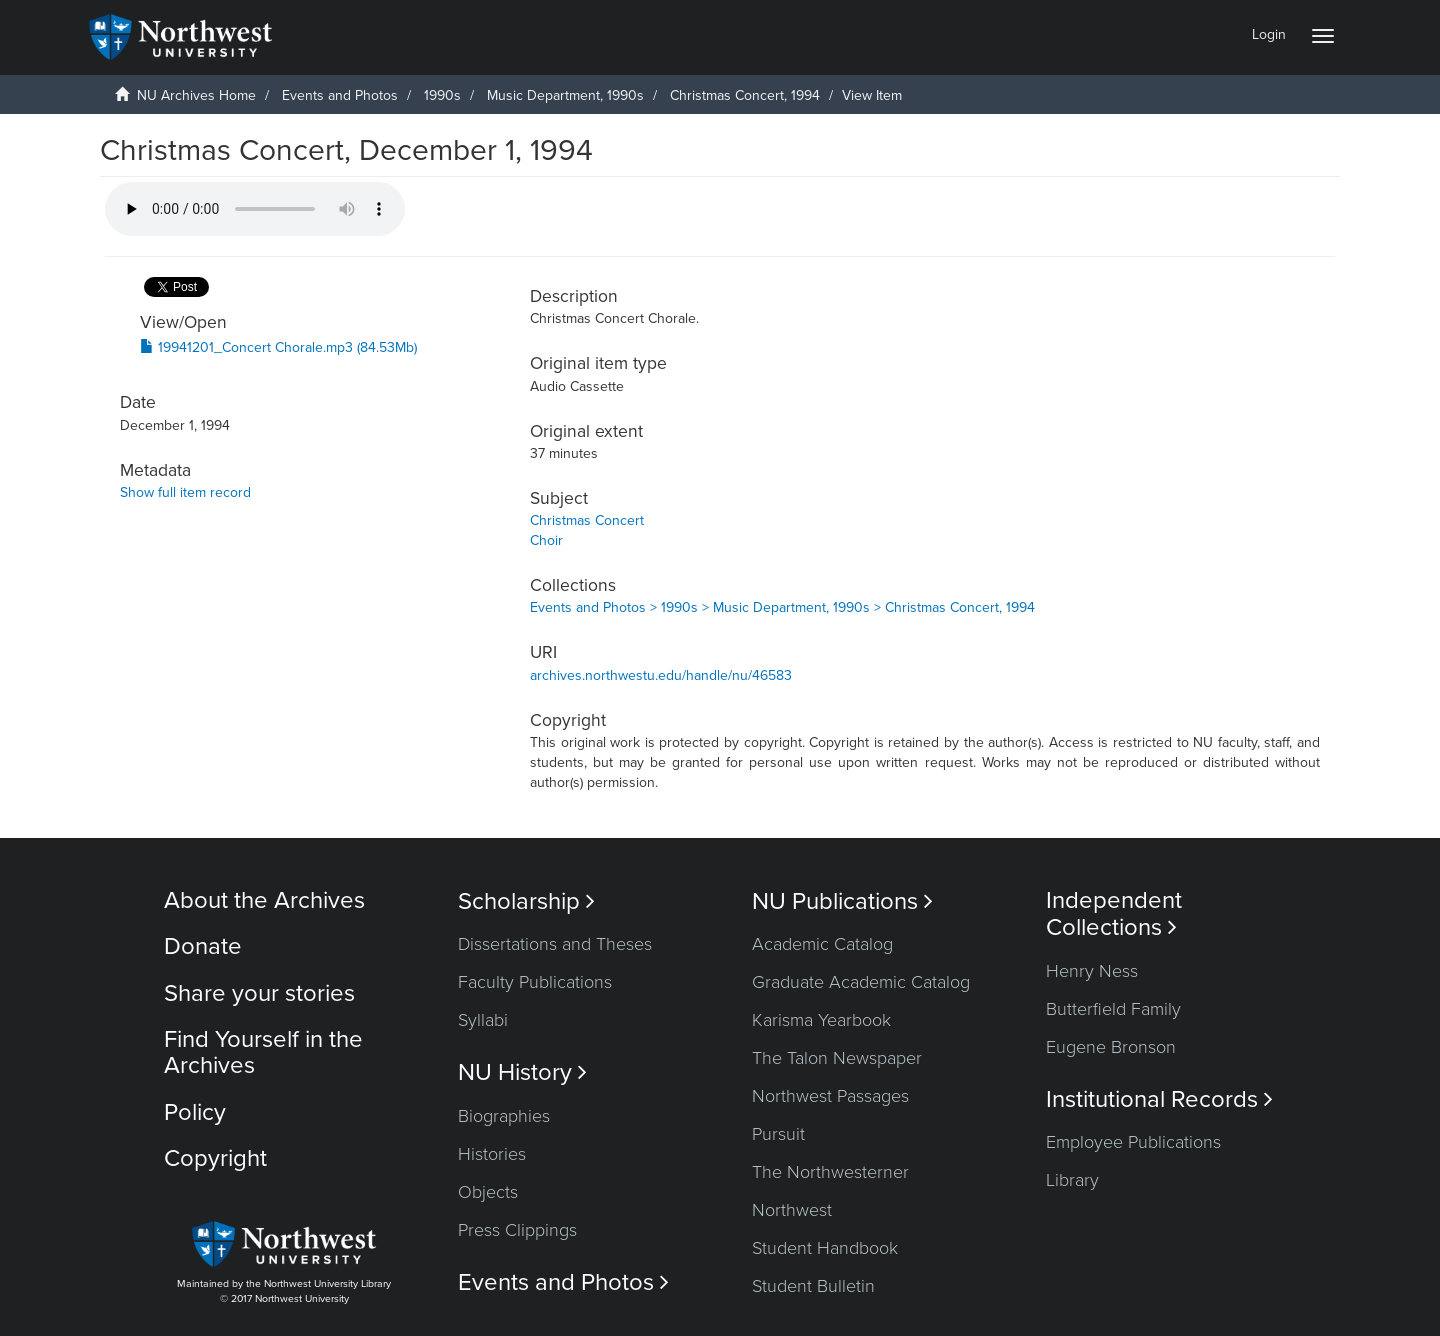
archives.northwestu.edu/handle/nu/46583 (661, 675)
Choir (546, 540)
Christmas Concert (587, 520)
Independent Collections (1114, 914)
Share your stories (259, 993)
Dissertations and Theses (555, 944)
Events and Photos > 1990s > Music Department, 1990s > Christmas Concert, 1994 (782, 607)
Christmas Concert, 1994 (745, 95)
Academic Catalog (822, 944)
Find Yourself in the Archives (263, 1052)
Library (1072, 1180)
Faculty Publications (535, 982)
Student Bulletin (813, 1286)
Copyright (215, 1158)
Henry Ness (1092, 971)
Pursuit (778, 1134)
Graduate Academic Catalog (861, 982)
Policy (195, 1112)
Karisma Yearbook (821, 1020)
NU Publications (842, 901)
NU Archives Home (196, 95)
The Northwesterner (830, 1172)
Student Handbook (825, 1248)
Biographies (504, 1116)
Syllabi (483, 1020)
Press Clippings (517, 1230)
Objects (488, 1192)
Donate (203, 946)
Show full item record (185, 492)
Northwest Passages (830, 1096)
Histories (492, 1154)
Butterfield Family (1113, 1009)
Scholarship (526, 901)
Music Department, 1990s (565, 95)
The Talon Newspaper (837, 1058)
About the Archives (264, 900)
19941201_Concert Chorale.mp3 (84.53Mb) (278, 347)
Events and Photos (340, 95)
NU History (522, 1072)
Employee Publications (1133, 1142)
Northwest (792, 1210)
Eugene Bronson (1111, 1047)
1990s (442, 95)
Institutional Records (1159, 1099)
